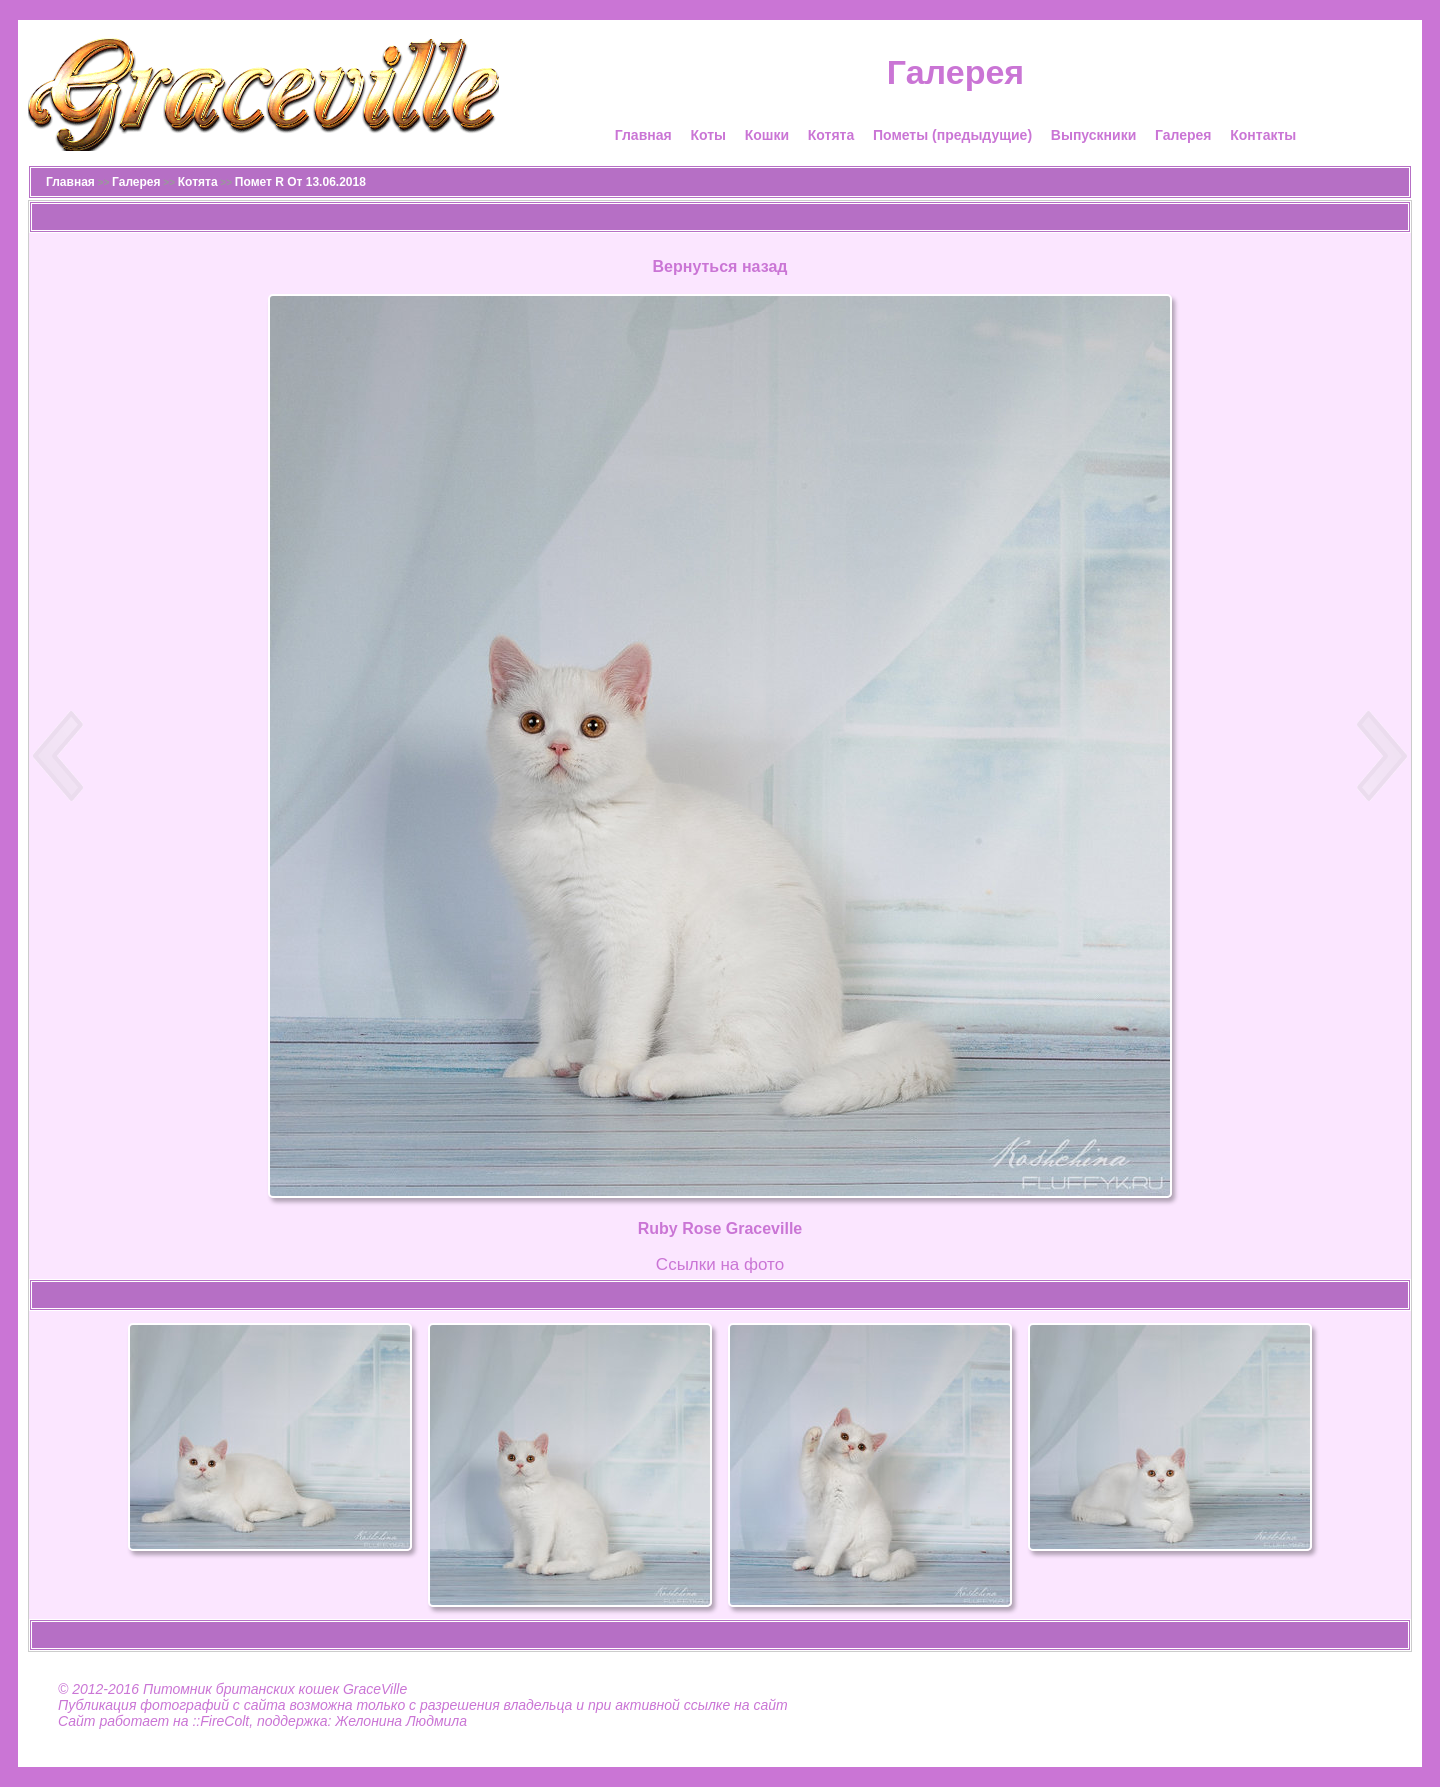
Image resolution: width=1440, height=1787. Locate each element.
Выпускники (1093, 135)
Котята (831, 135)
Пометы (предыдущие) (952, 135)
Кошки (767, 135)
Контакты (1263, 135)
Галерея (1183, 135)
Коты (708, 135)
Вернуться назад (720, 266)
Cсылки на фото (720, 1264)
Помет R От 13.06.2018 (300, 182)
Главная (643, 135)
